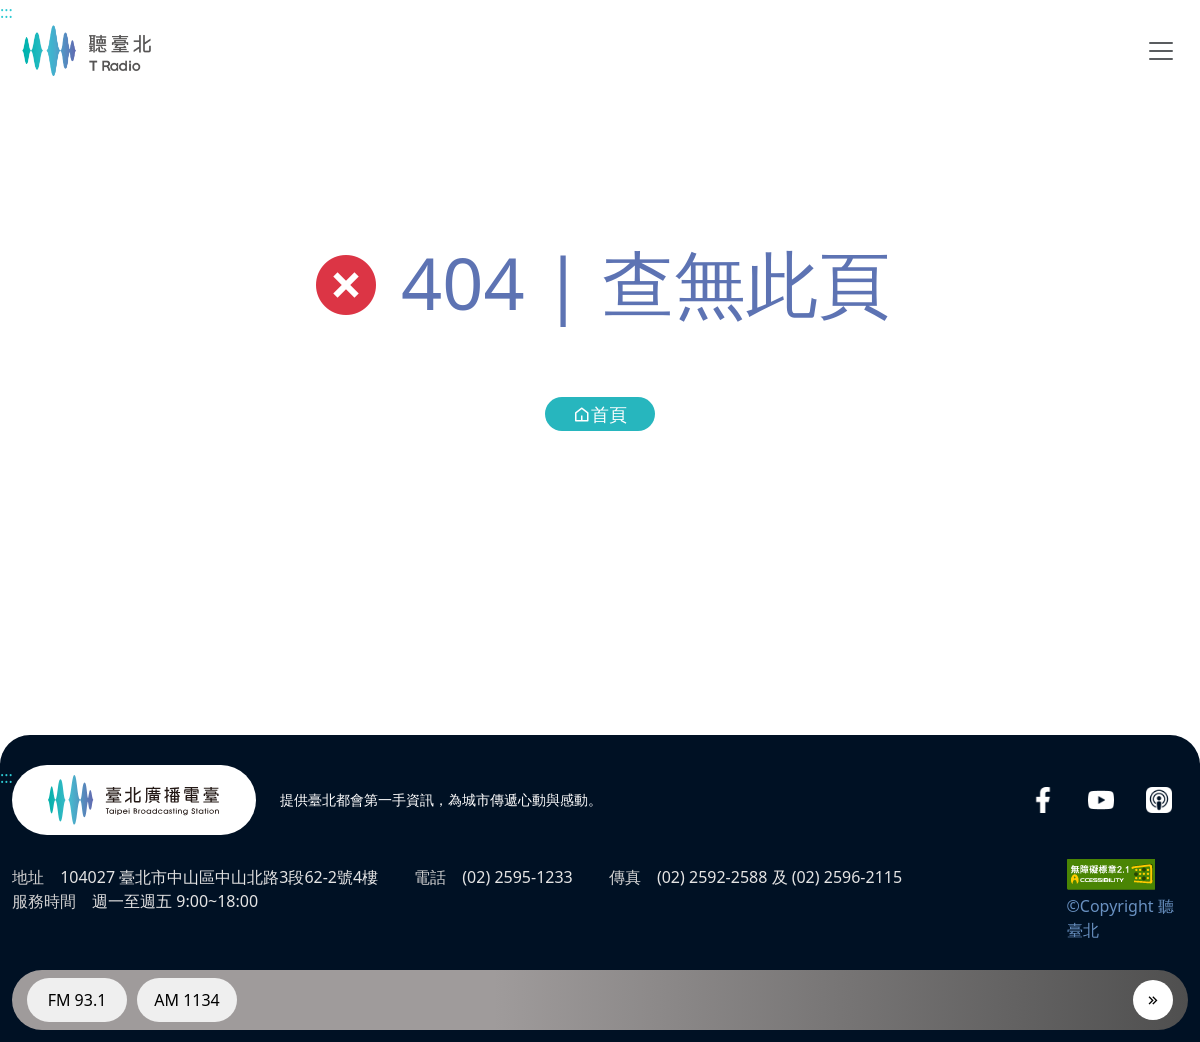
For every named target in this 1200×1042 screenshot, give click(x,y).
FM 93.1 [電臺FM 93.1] (77, 1000)
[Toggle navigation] (1161, 51)
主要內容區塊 (10, 10)
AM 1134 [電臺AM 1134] (187, 1000)
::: (6, 12)
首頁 (600, 414)
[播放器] (1153, 1000)
